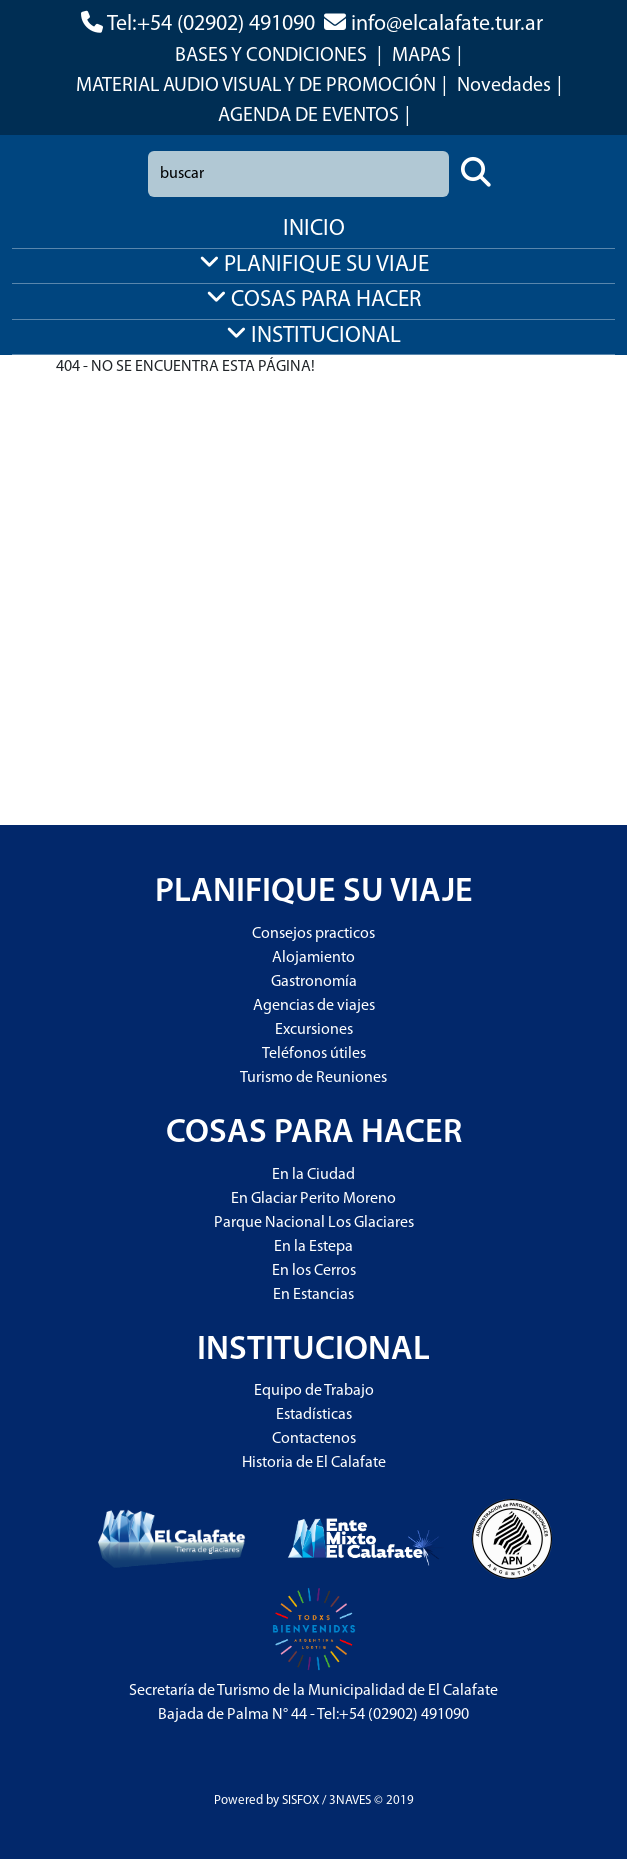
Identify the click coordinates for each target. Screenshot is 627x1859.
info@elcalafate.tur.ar (447, 24)
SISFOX (300, 1800)
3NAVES (350, 1800)
